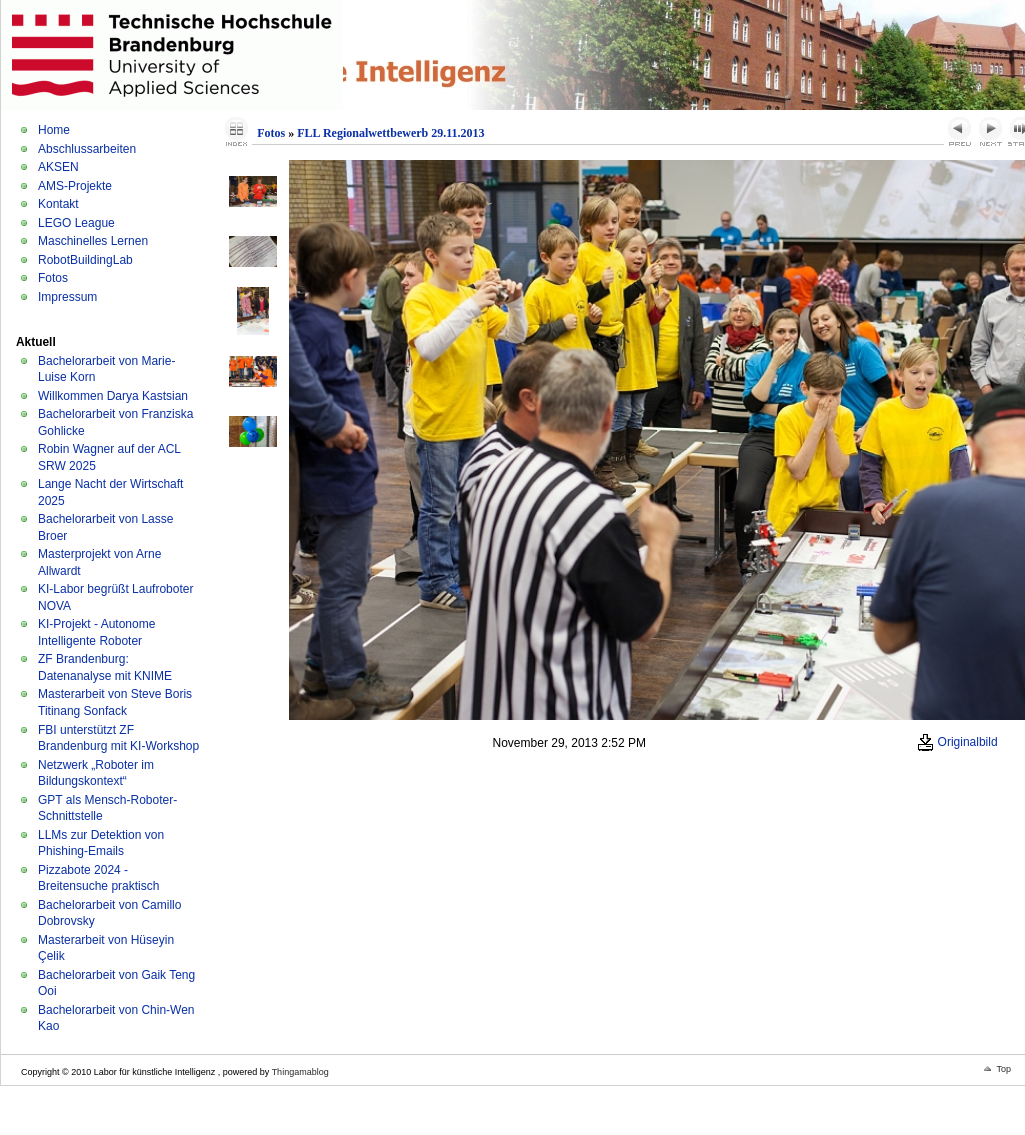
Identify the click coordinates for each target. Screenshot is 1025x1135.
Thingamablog (300, 1072)
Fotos (53, 278)
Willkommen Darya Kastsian (113, 396)
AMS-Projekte (75, 186)
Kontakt (58, 204)
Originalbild (957, 742)
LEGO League (76, 223)
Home (54, 130)
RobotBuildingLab (85, 260)
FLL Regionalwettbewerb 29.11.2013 (390, 133)
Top (1003, 1069)
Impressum (67, 297)
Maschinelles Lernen (93, 241)
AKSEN (58, 167)
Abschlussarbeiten (87, 149)
